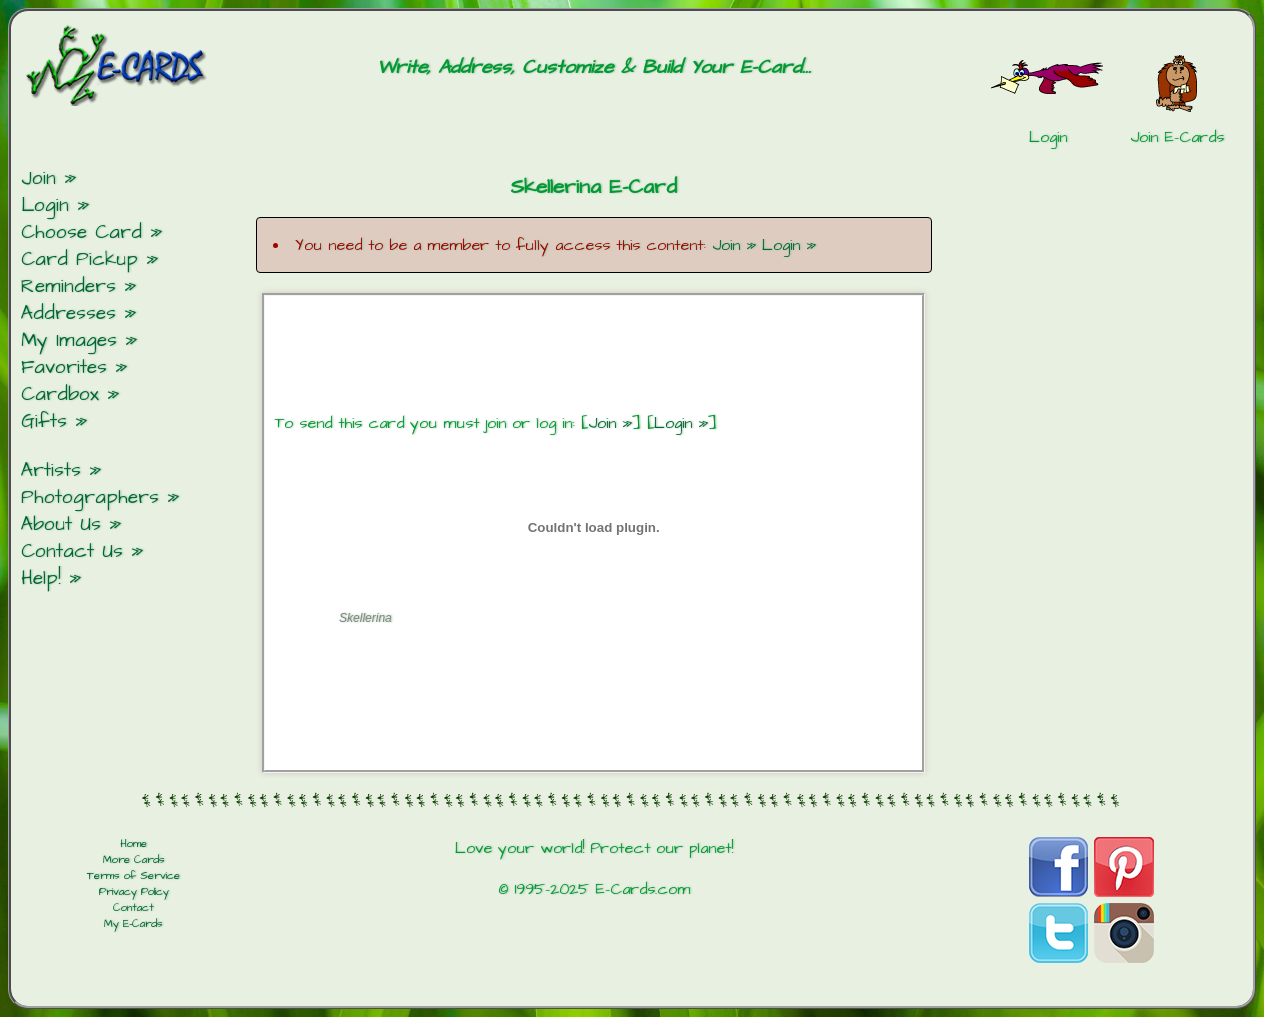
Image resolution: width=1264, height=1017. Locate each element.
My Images (69, 340)
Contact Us (72, 551)
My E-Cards (133, 924)
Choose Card (81, 232)
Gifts (44, 421)
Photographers (90, 497)
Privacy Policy (134, 892)
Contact (133, 908)
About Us (61, 524)
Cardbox (60, 394)
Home (133, 844)
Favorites (64, 367)
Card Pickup (79, 259)
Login (45, 205)
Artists (51, 470)
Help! (41, 578)
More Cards (134, 860)
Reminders (68, 286)
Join (38, 178)
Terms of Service (133, 876)
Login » (789, 245)
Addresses (68, 313)
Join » (734, 245)
